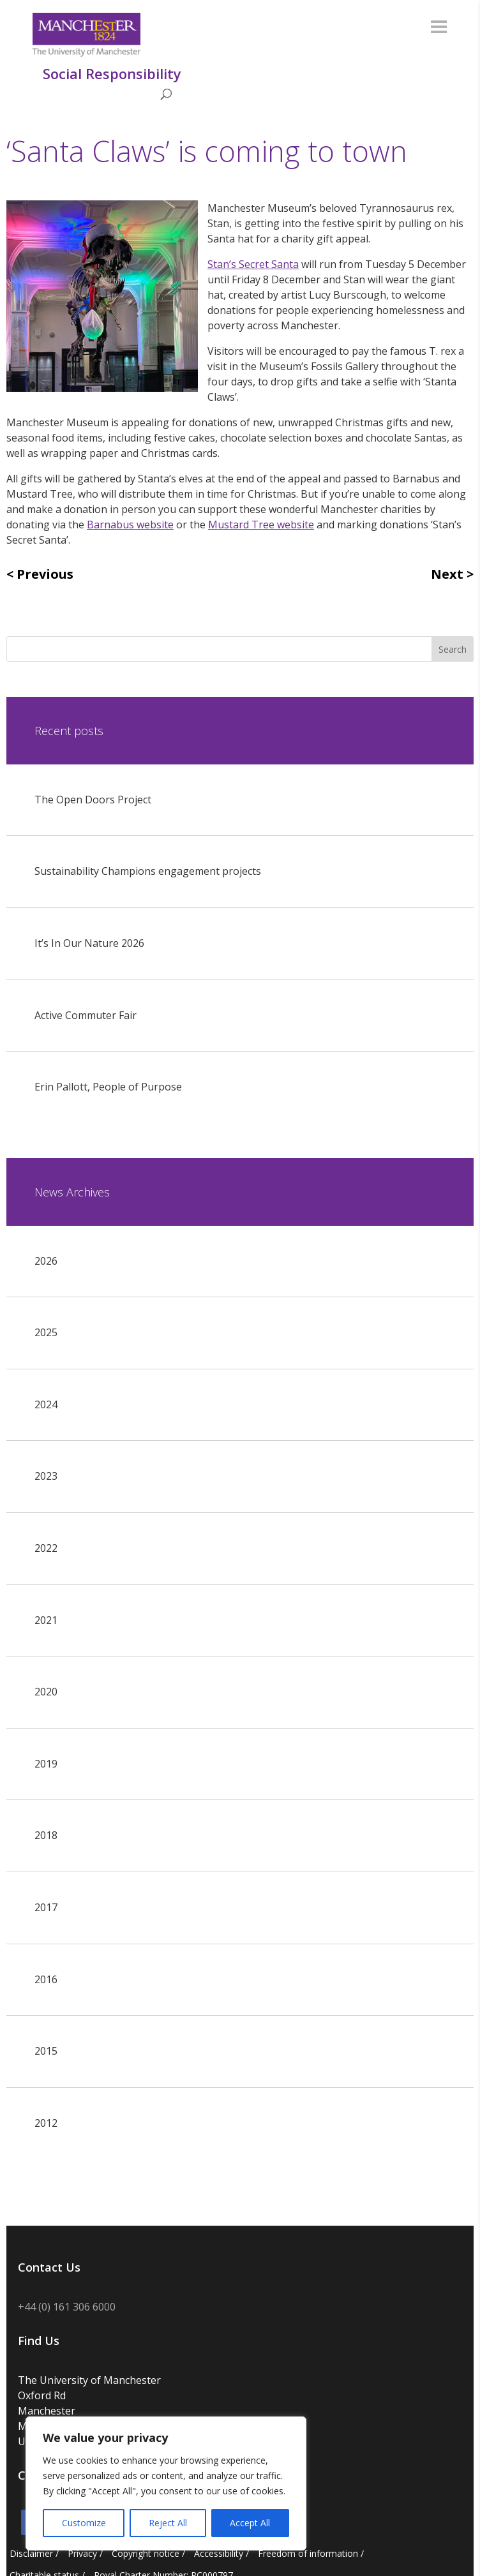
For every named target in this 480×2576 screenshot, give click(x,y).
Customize (84, 2523)
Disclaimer (31, 2553)
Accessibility (218, 2553)
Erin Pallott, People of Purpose (108, 1087)
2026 (45, 1261)
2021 (45, 1620)
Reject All (168, 2523)
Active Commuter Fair (85, 1015)
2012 (45, 2123)
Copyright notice (145, 2553)
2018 (45, 1835)
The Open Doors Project (92, 800)
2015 (45, 2051)
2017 (45, 1907)
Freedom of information (308, 2553)
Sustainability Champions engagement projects (147, 871)
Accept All (250, 2523)
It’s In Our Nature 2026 (89, 943)
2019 (45, 1764)
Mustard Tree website (261, 524)
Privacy (82, 2553)
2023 (45, 1476)
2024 (45, 1404)
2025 (45, 1332)
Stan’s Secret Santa (253, 264)
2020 (45, 1692)
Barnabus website (130, 524)
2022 (45, 1548)
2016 (45, 1979)
